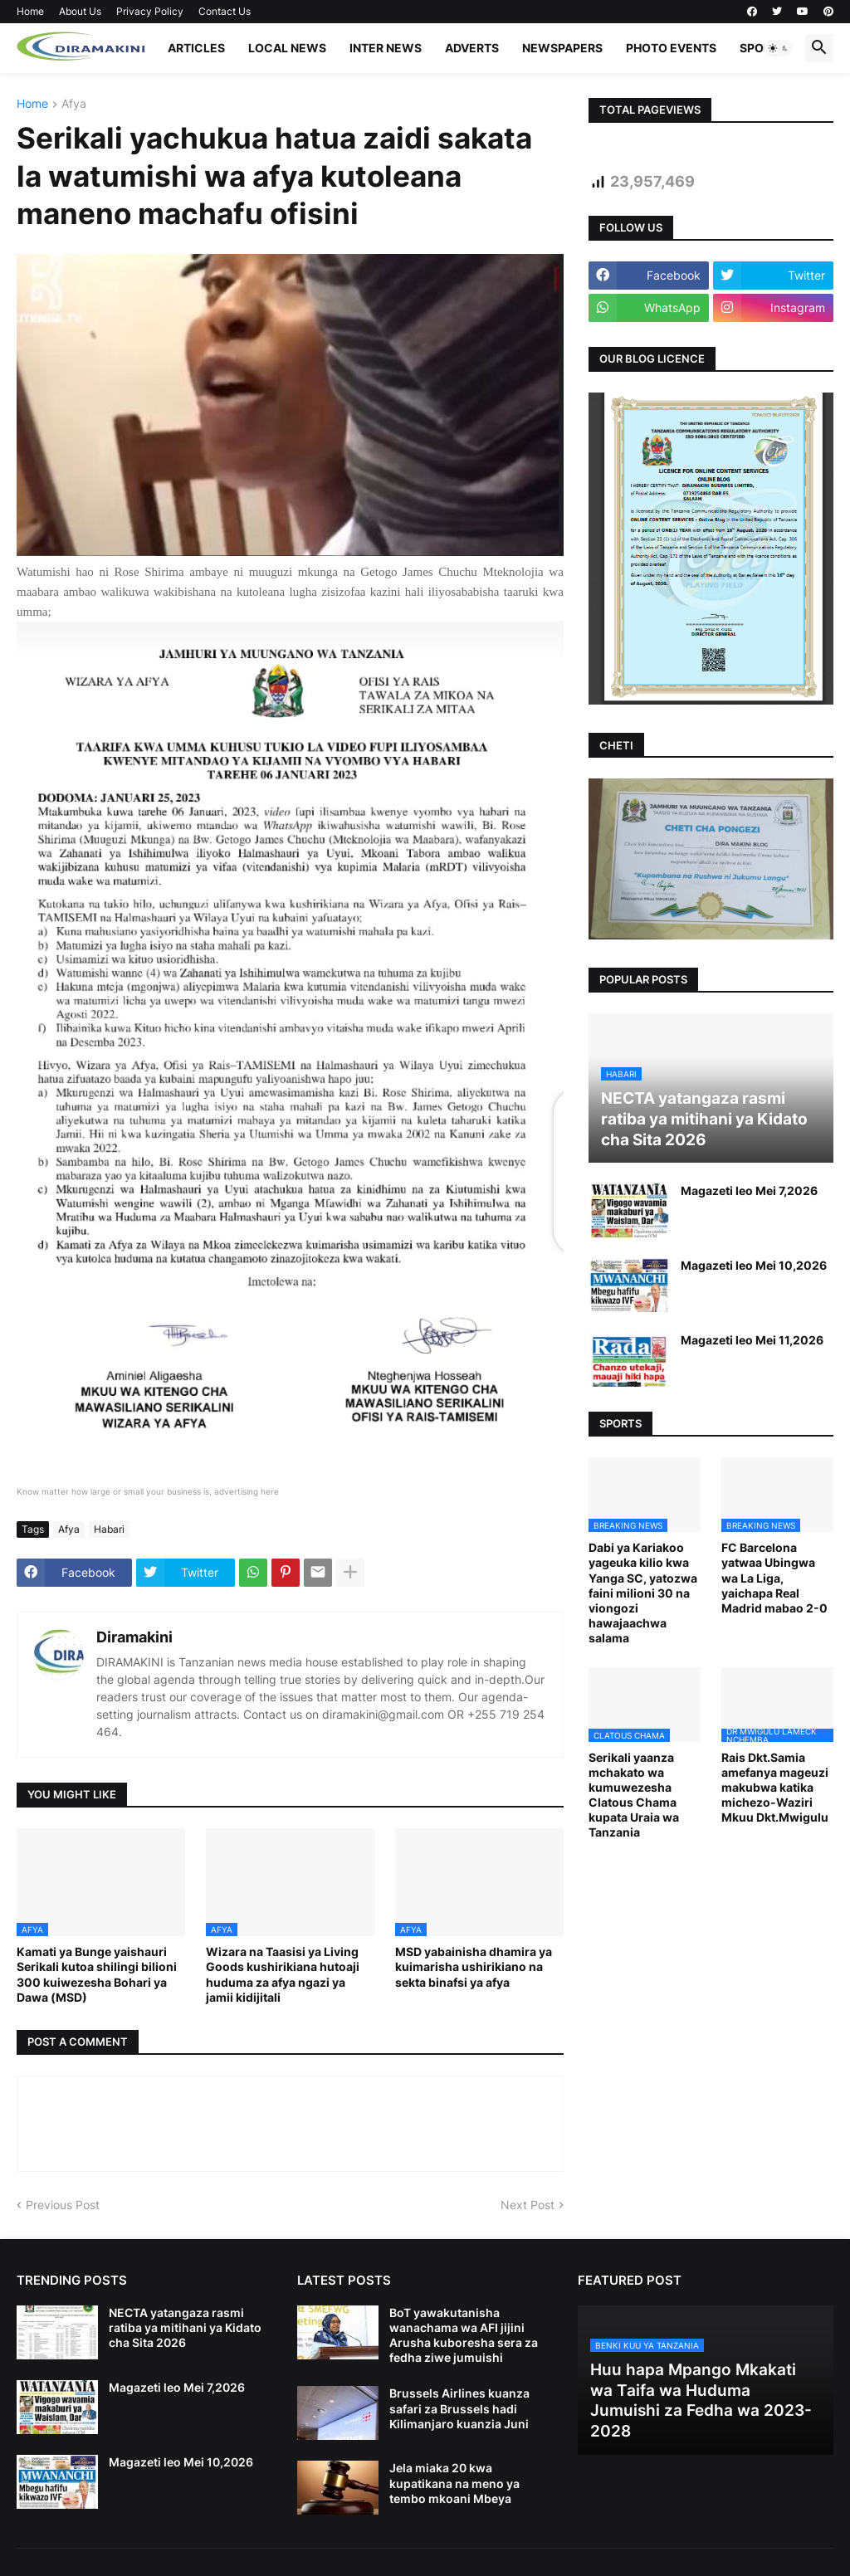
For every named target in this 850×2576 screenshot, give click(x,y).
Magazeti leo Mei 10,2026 (754, 1265)
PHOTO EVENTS (671, 48)
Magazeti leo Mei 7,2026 (749, 1190)
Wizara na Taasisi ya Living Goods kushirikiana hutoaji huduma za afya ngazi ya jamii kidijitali (282, 1974)
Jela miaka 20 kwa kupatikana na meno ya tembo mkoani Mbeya (454, 2483)
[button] (779, 48)
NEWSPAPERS (562, 48)
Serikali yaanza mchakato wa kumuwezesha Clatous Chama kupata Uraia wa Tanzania (634, 1795)
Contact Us (224, 11)
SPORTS (763, 48)
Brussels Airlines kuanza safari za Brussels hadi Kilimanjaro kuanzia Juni (459, 2408)
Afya (73, 104)
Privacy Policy (149, 11)
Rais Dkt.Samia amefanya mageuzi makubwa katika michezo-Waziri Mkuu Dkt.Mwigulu (774, 1787)
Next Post (527, 2205)
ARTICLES (196, 48)
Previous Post (63, 2205)
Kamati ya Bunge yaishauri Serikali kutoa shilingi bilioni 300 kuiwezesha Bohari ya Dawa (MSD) (97, 1974)
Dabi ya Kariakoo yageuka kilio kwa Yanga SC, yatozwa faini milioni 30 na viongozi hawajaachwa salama (643, 1592)
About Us (80, 11)
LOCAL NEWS (287, 48)
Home (30, 11)
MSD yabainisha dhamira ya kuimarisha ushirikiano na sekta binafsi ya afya (473, 1966)
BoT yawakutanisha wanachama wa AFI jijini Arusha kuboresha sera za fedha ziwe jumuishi (463, 2335)
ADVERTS (472, 48)
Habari (109, 1529)
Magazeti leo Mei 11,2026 (752, 1340)
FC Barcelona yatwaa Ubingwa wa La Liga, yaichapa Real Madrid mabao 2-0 (774, 1577)
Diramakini (134, 1637)
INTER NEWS (385, 48)
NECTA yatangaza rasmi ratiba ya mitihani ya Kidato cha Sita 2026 (185, 2327)
